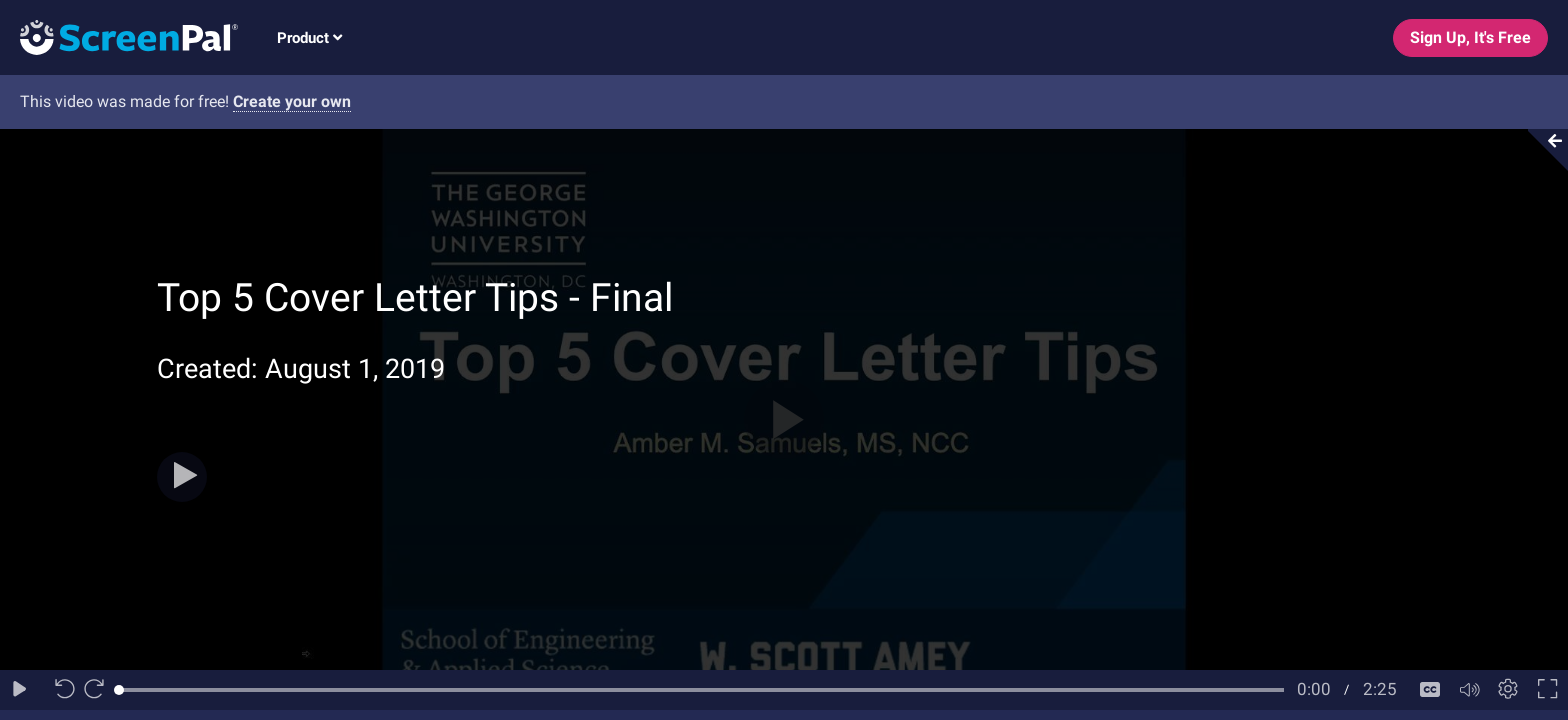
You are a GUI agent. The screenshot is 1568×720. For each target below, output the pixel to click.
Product (309, 38)
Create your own (292, 101)
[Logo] (119, 36)
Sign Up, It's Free (1470, 37)
